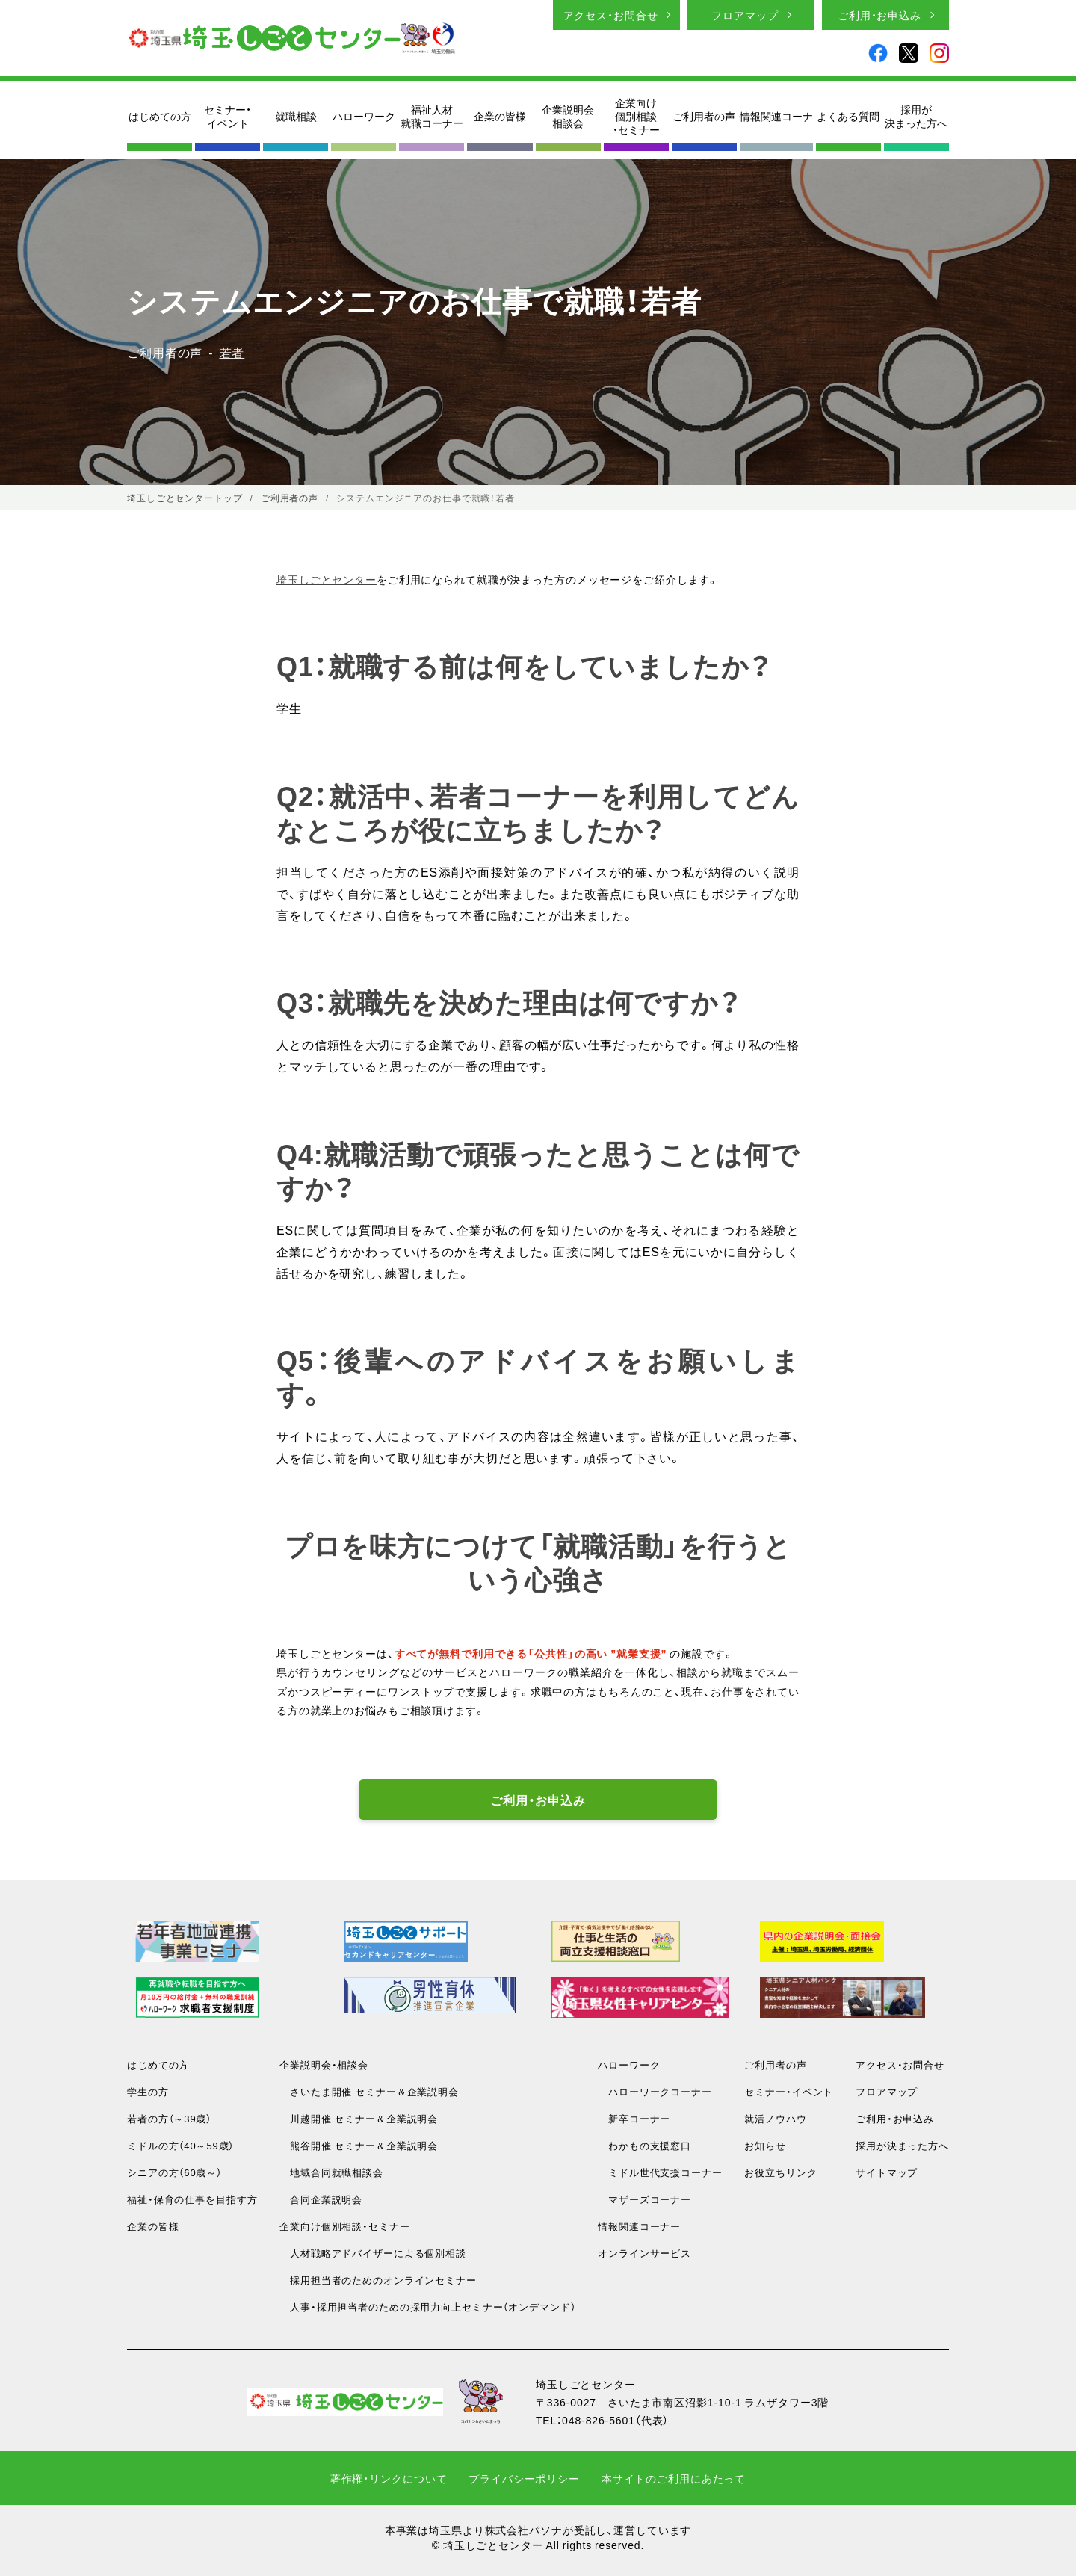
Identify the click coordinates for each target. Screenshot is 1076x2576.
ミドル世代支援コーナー (660, 2172)
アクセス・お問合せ (610, 14)
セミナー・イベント (227, 116)
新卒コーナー (634, 2118)
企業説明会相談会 (568, 115)
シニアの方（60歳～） (174, 2172)
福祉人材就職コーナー (432, 116)
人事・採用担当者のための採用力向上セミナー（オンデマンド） (427, 2306)
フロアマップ (744, 14)
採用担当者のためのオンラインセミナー (378, 2280)
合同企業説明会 (320, 2199)
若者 (232, 352)
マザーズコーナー (644, 2199)
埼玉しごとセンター (326, 579)
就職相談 (296, 115)
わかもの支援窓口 (644, 2145)
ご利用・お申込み (879, 14)
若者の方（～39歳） (169, 2118)
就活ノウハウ (775, 2118)
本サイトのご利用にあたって (674, 2478)
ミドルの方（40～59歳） (180, 2145)
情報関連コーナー (639, 2226)
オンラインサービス (644, 2253)
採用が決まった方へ (916, 116)
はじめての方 (160, 116)
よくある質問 (848, 115)
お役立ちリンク (780, 2172)
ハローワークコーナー (655, 2091)
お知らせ (765, 2145)
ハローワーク (364, 116)
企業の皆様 (500, 115)
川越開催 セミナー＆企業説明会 (358, 2118)
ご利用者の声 (703, 115)
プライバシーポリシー (524, 2478)
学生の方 (148, 2091)
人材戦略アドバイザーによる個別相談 (372, 2253)
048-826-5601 (598, 2419)
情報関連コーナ (776, 115)
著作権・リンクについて (389, 2478)
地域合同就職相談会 (331, 2172)
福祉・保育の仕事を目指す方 (192, 2199)
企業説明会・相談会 (323, 2064)
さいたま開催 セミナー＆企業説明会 (369, 2091)
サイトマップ (887, 2172)
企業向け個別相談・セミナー (636, 116)
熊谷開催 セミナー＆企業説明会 (358, 2145)
